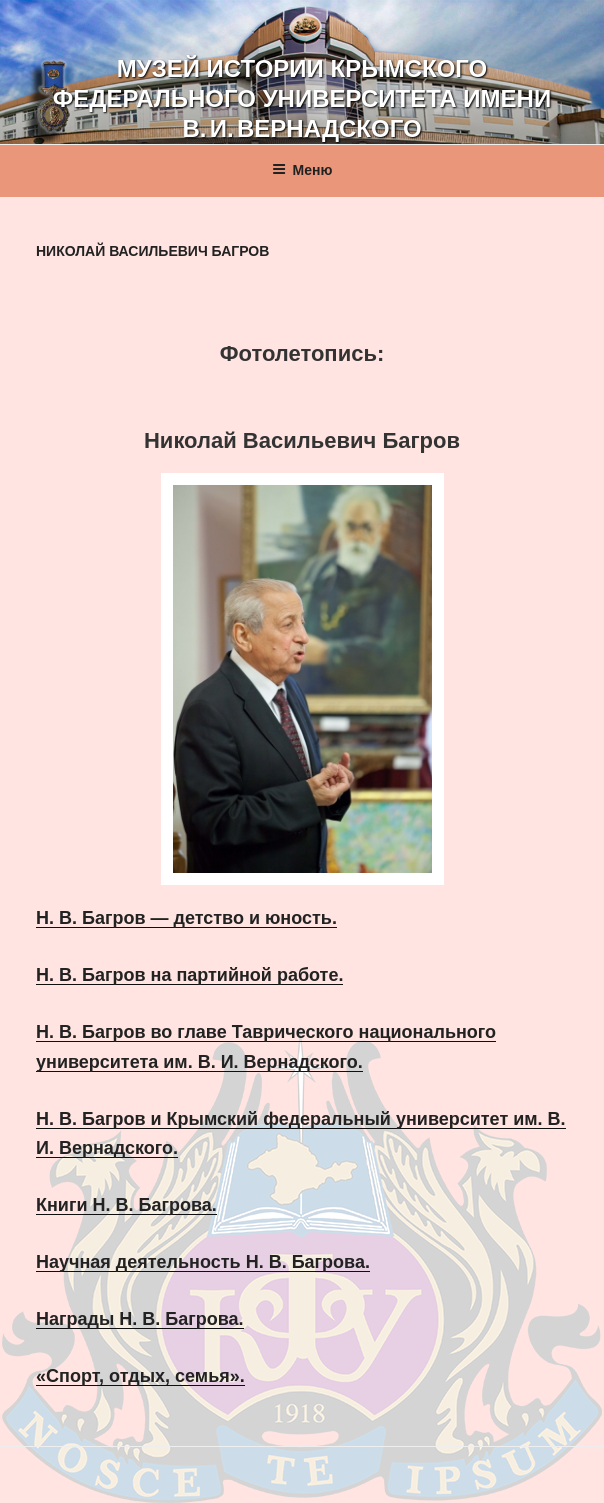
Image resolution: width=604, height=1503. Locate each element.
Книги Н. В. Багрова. (126, 1205)
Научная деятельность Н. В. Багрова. (203, 1262)
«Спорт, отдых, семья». (140, 1376)
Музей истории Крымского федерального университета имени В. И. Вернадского (302, 98)
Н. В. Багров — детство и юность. (186, 918)
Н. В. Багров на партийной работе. (189, 975)
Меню (302, 170)
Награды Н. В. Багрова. (140, 1319)
